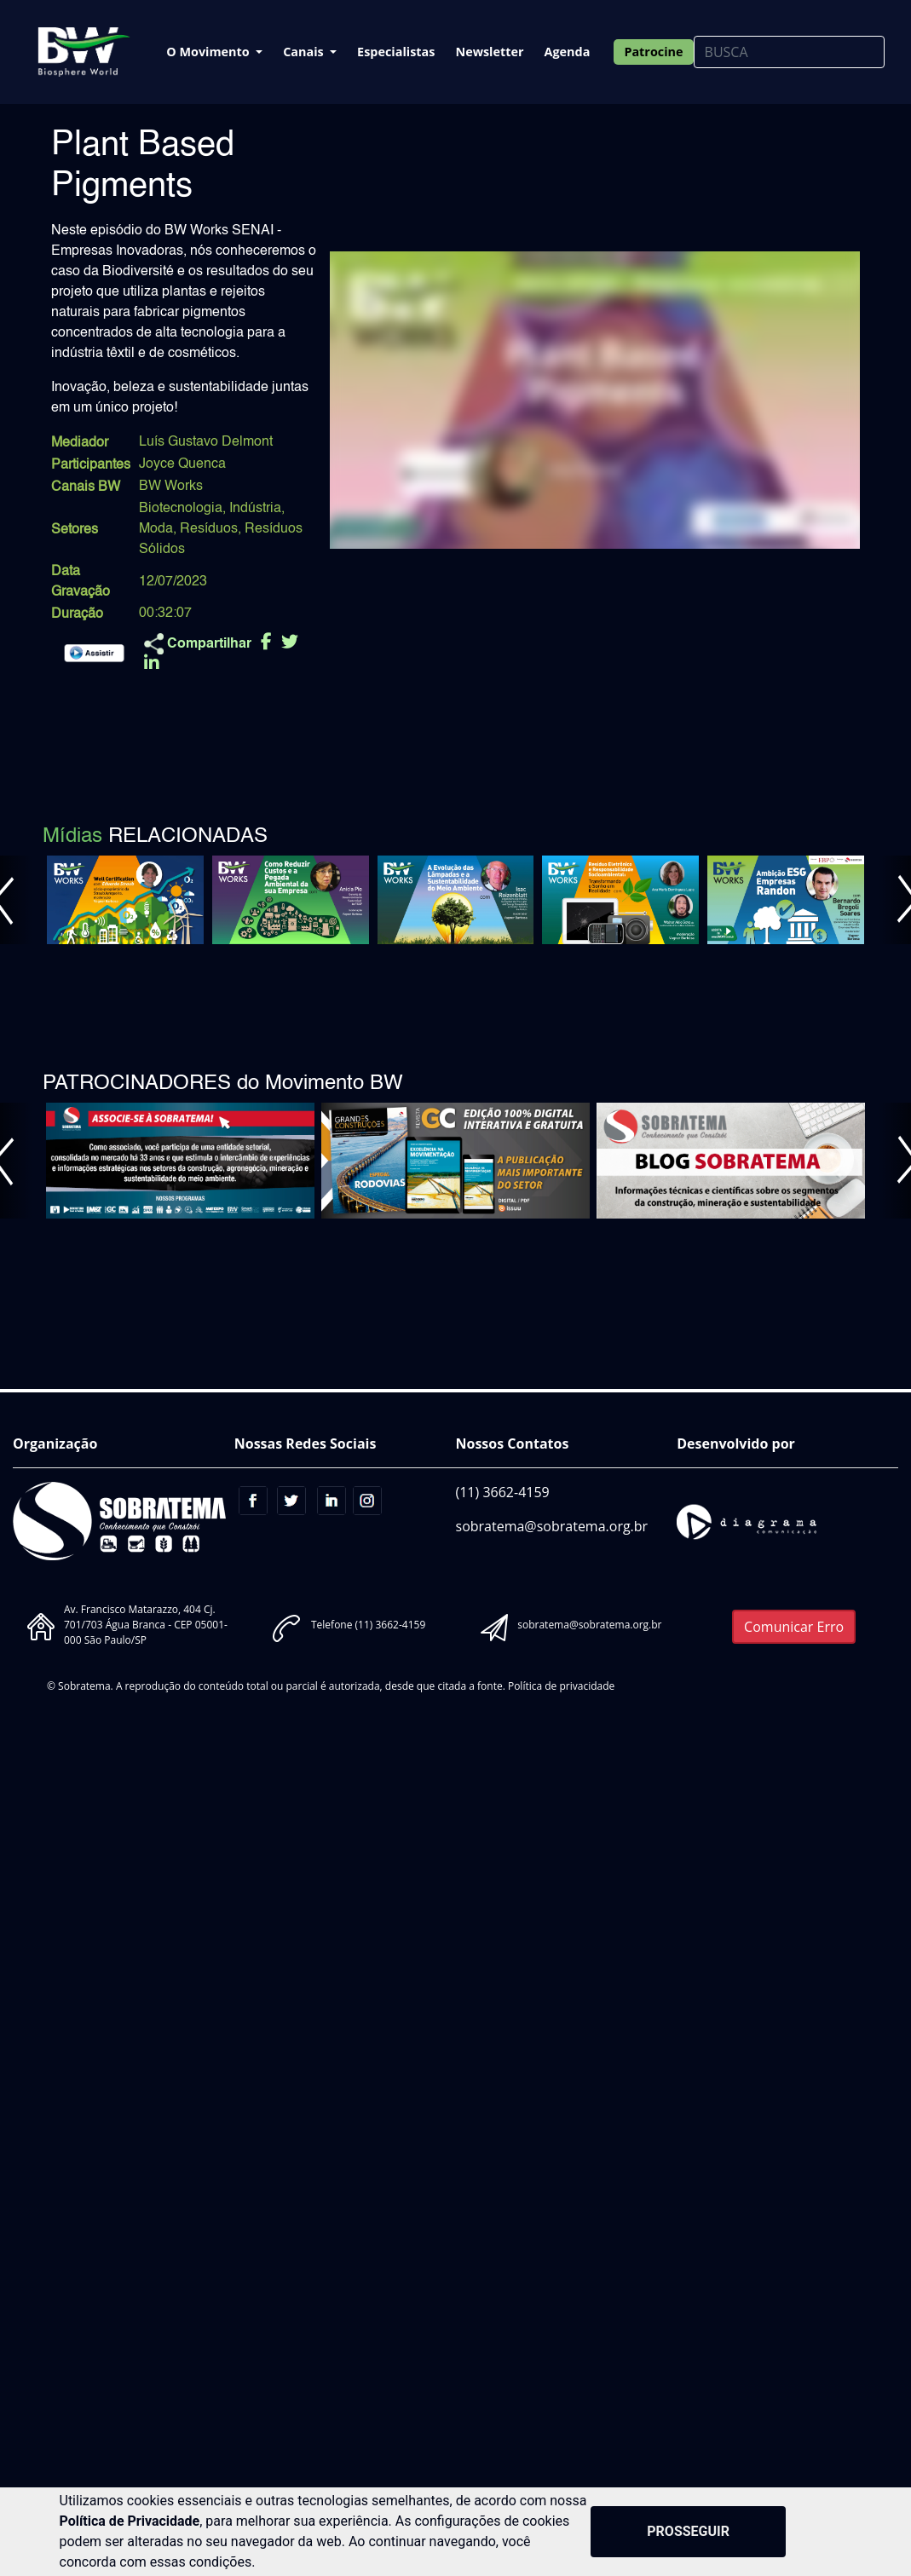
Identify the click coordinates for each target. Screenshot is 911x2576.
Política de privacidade (561, 1686)
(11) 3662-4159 (503, 1492)
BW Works (171, 486)
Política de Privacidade (130, 2521)
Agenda (568, 51)
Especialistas (396, 51)
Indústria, (257, 509)
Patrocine (653, 51)
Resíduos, (210, 529)
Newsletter (489, 51)
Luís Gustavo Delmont (206, 442)
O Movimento (209, 51)
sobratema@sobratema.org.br (552, 1526)
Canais (304, 51)
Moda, (157, 529)
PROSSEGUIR (688, 2531)
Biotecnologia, (182, 509)
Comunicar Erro (794, 1626)
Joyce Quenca (182, 464)
